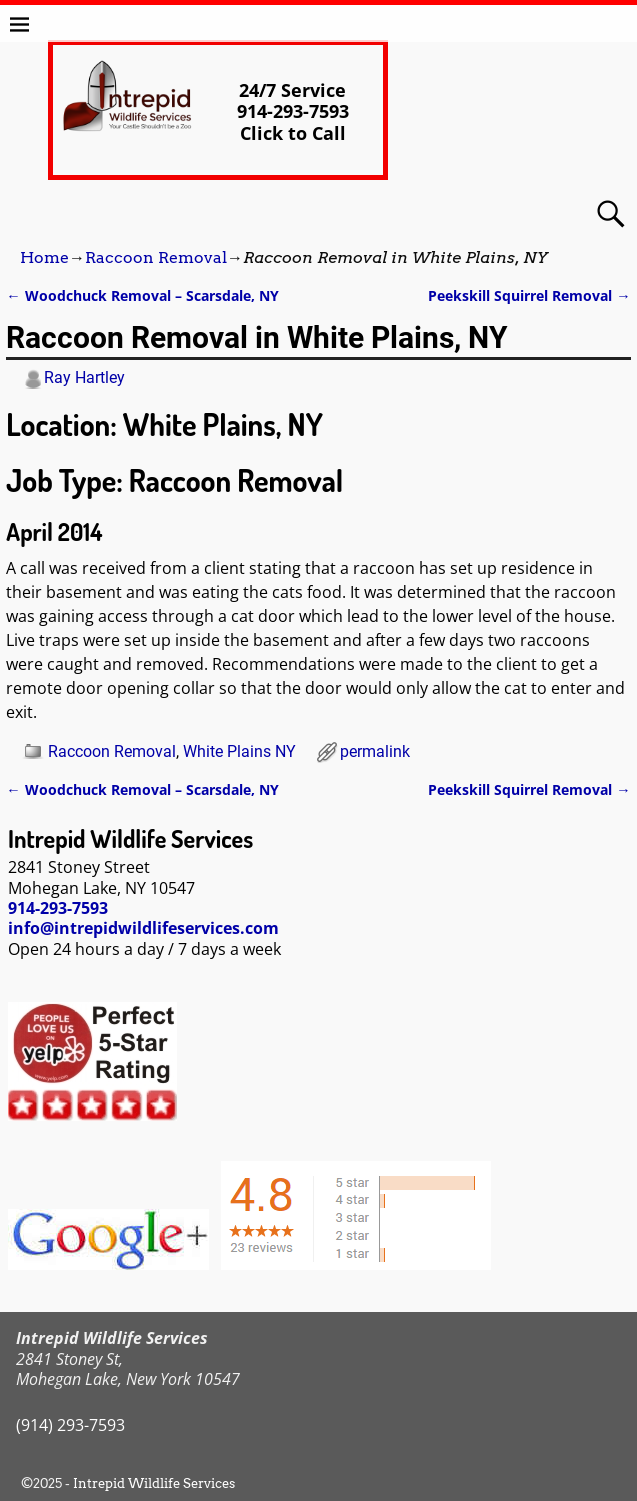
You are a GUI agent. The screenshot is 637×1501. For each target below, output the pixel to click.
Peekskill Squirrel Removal (529, 295)
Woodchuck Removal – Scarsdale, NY (142, 295)
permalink (375, 751)
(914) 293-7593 (70, 1425)
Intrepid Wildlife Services (154, 1483)
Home (44, 257)
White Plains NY (239, 751)
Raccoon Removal (156, 257)
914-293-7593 (58, 908)
